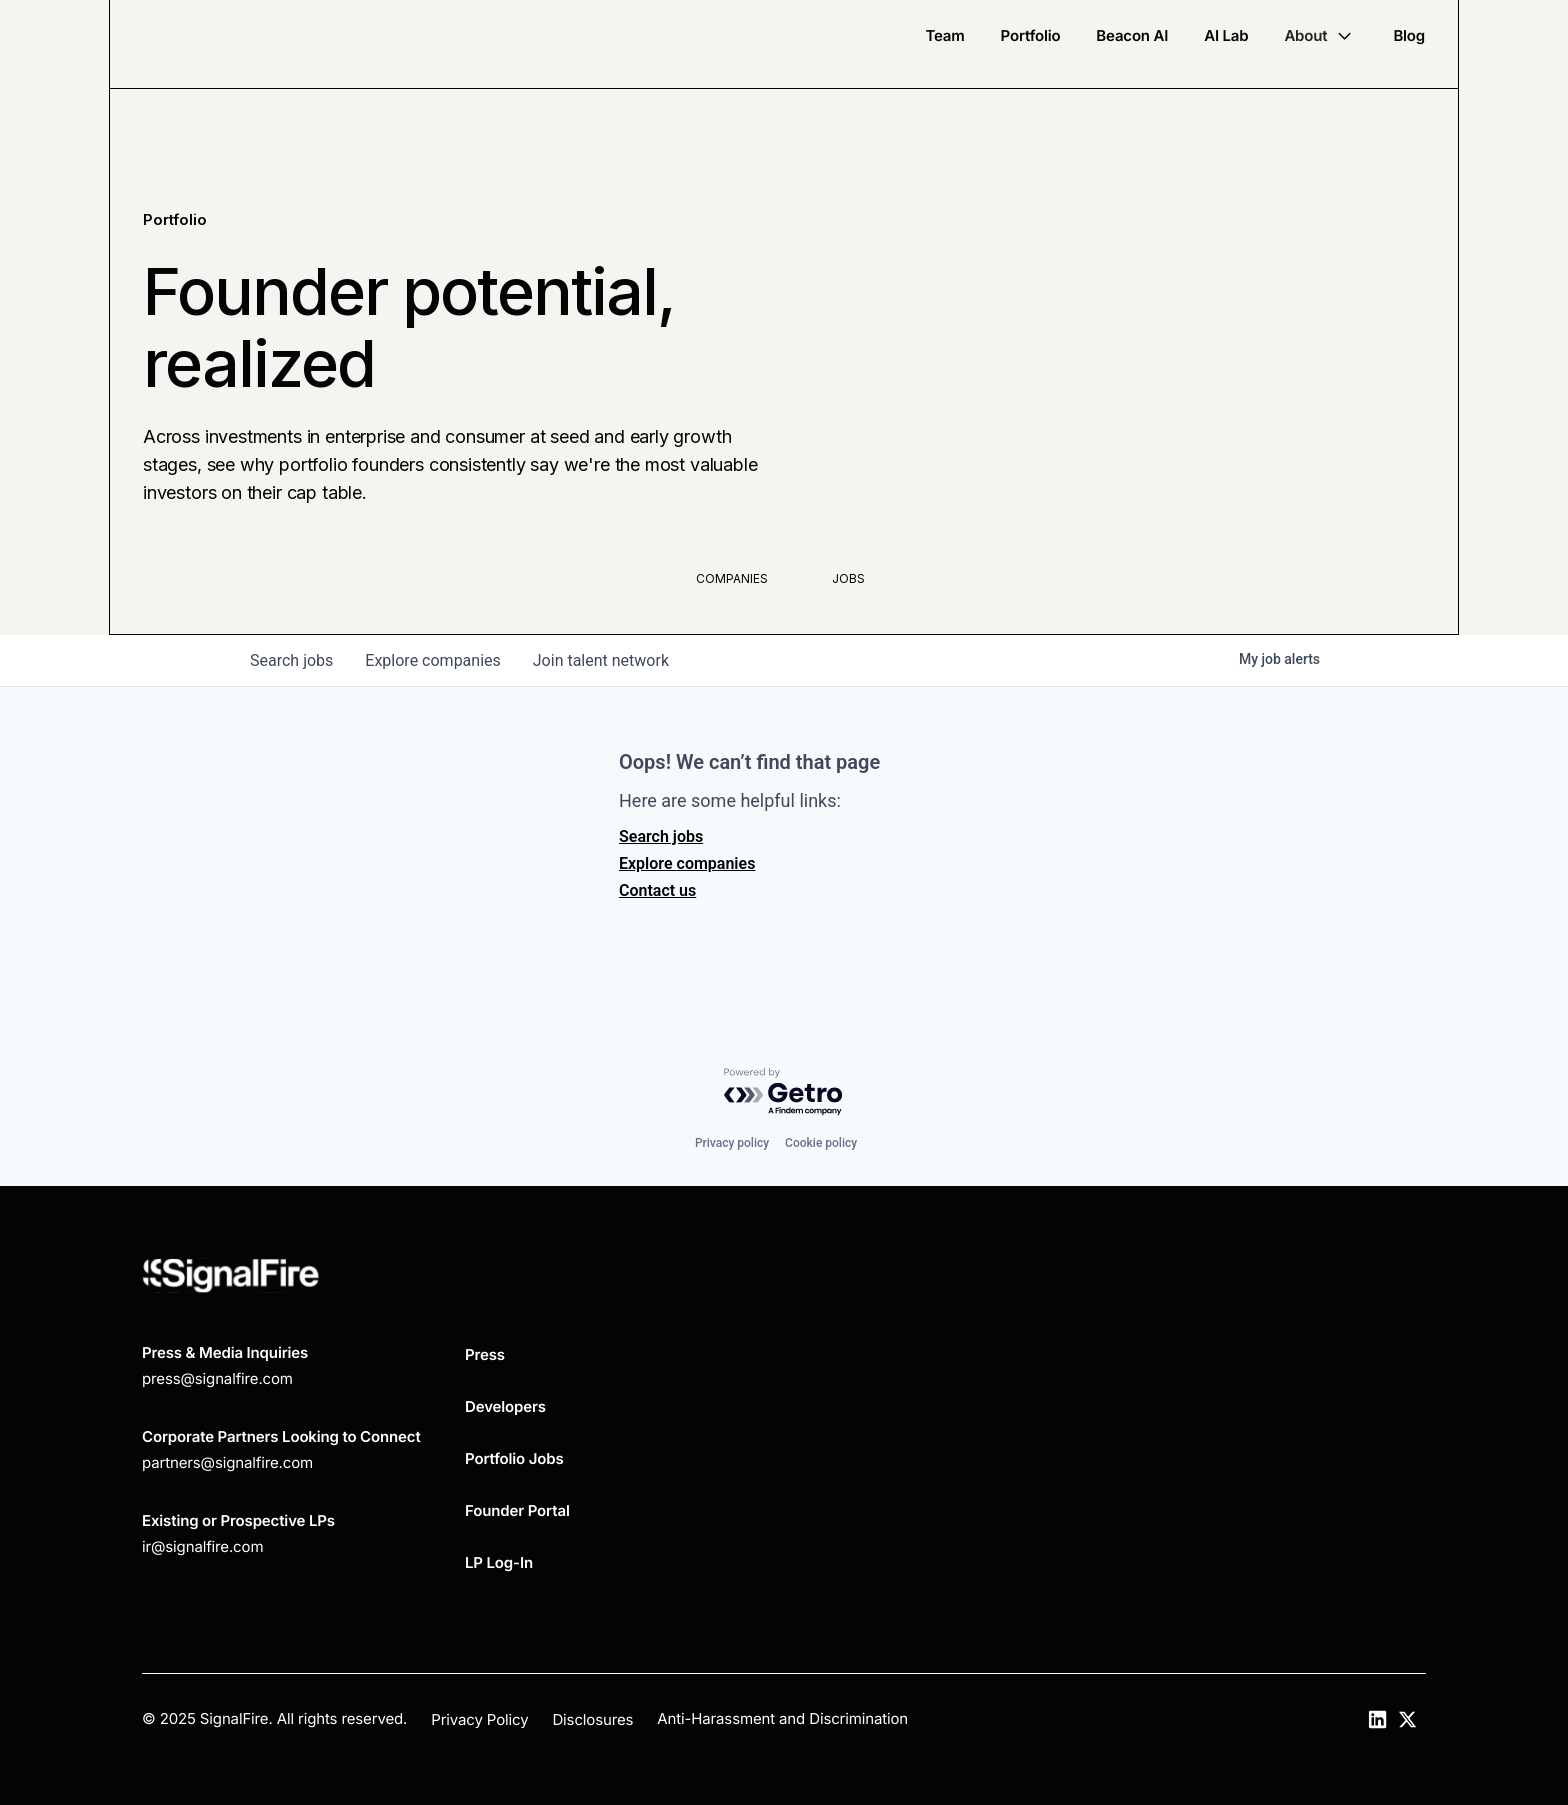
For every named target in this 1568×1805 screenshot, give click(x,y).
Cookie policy (821, 1143)
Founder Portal (517, 1510)
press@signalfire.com (217, 1378)
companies (432, 660)
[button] (1320, 36)
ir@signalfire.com (202, 1546)
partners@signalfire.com (227, 1462)
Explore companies (687, 863)
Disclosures (592, 1719)
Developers (505, 1406)
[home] (232, 44)
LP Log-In (499, 1562)
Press (485, 1354)
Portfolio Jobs (514, 1458)
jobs (291, 660)
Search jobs (661, 836)
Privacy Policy (479, 1719)
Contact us (657, 890)
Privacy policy (732, 1143)
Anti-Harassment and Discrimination (782, 1718)
